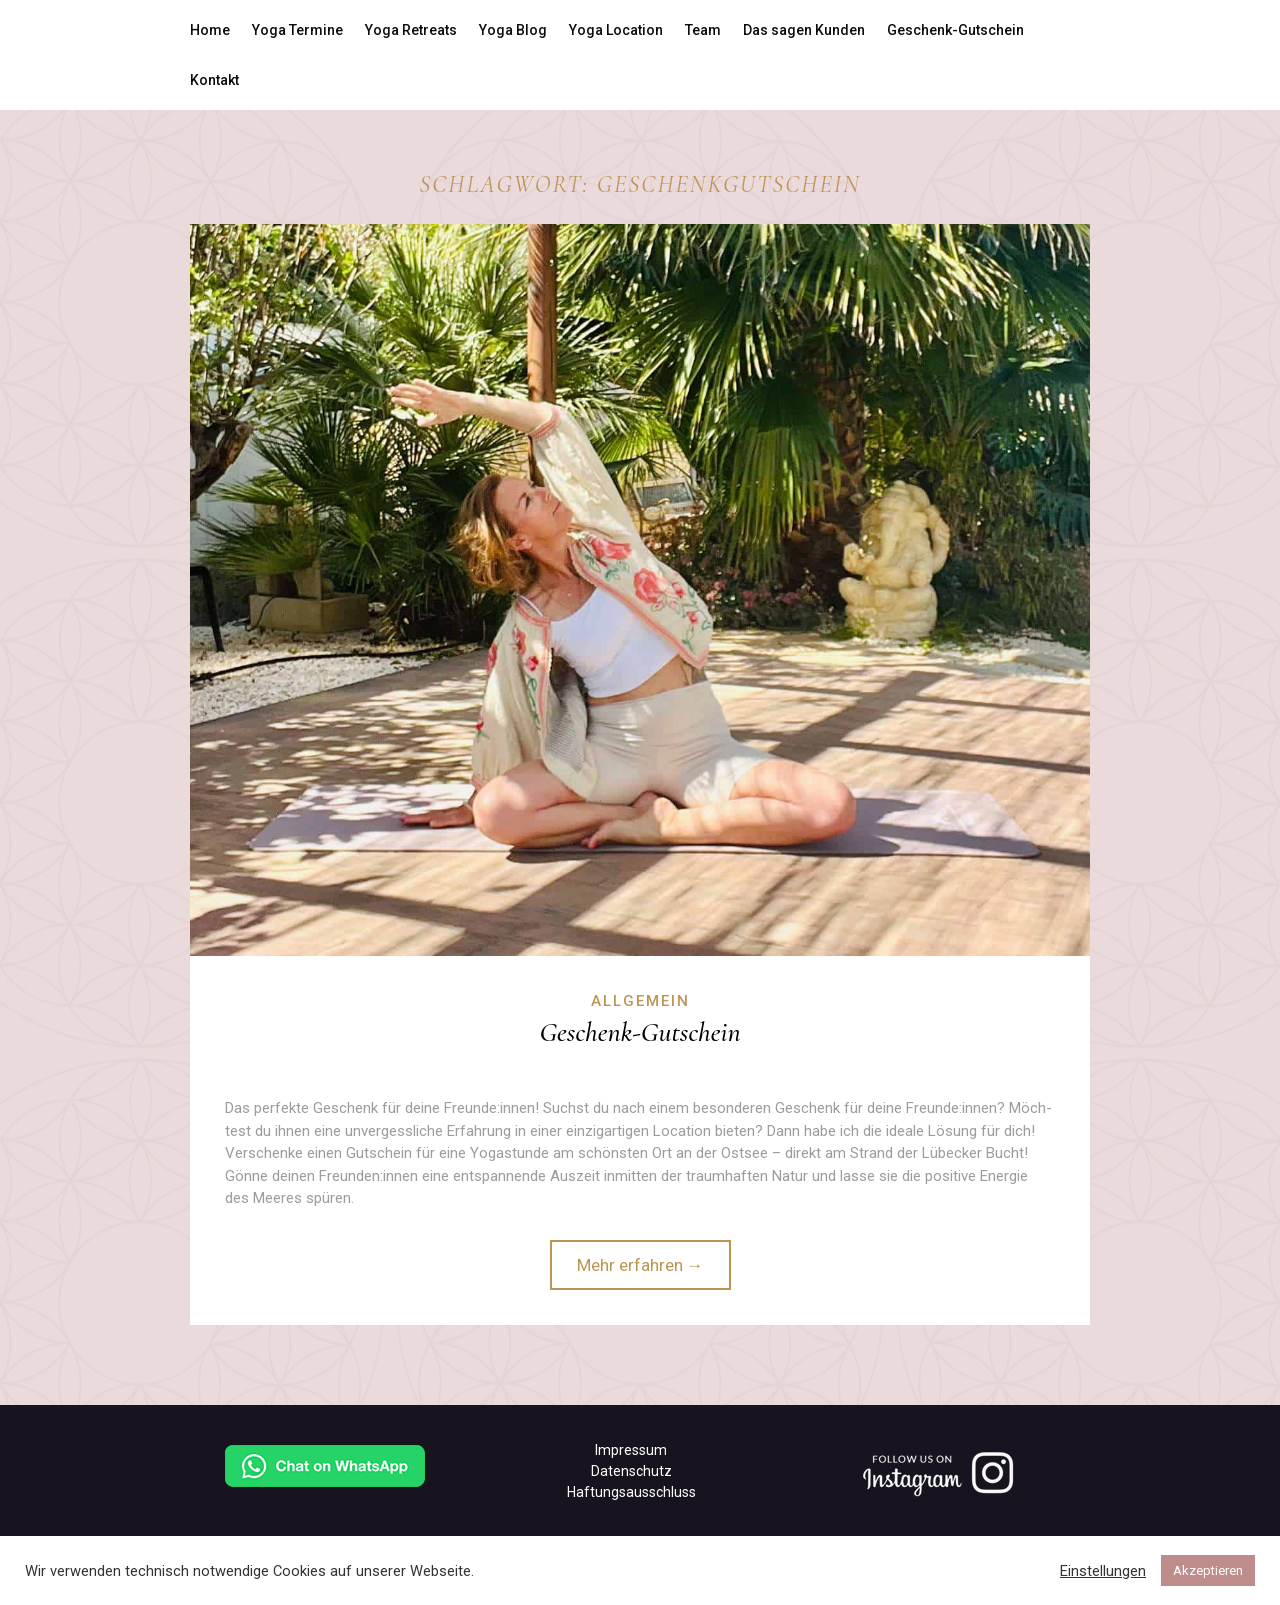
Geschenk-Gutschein (955, 30)
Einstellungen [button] (1103, 1571)
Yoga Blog (513, 30)
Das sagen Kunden (804, 30)
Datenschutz (631, 1471)
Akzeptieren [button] (1208, 1570)
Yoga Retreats (411, 30)
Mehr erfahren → (640, 1265)
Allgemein (640, 1001)
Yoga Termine (297, 30)
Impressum (631, 1450)
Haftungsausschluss (631, 1492)
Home (210, 30)
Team (703, 30)
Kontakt (214, 80)
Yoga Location (616, 30)
